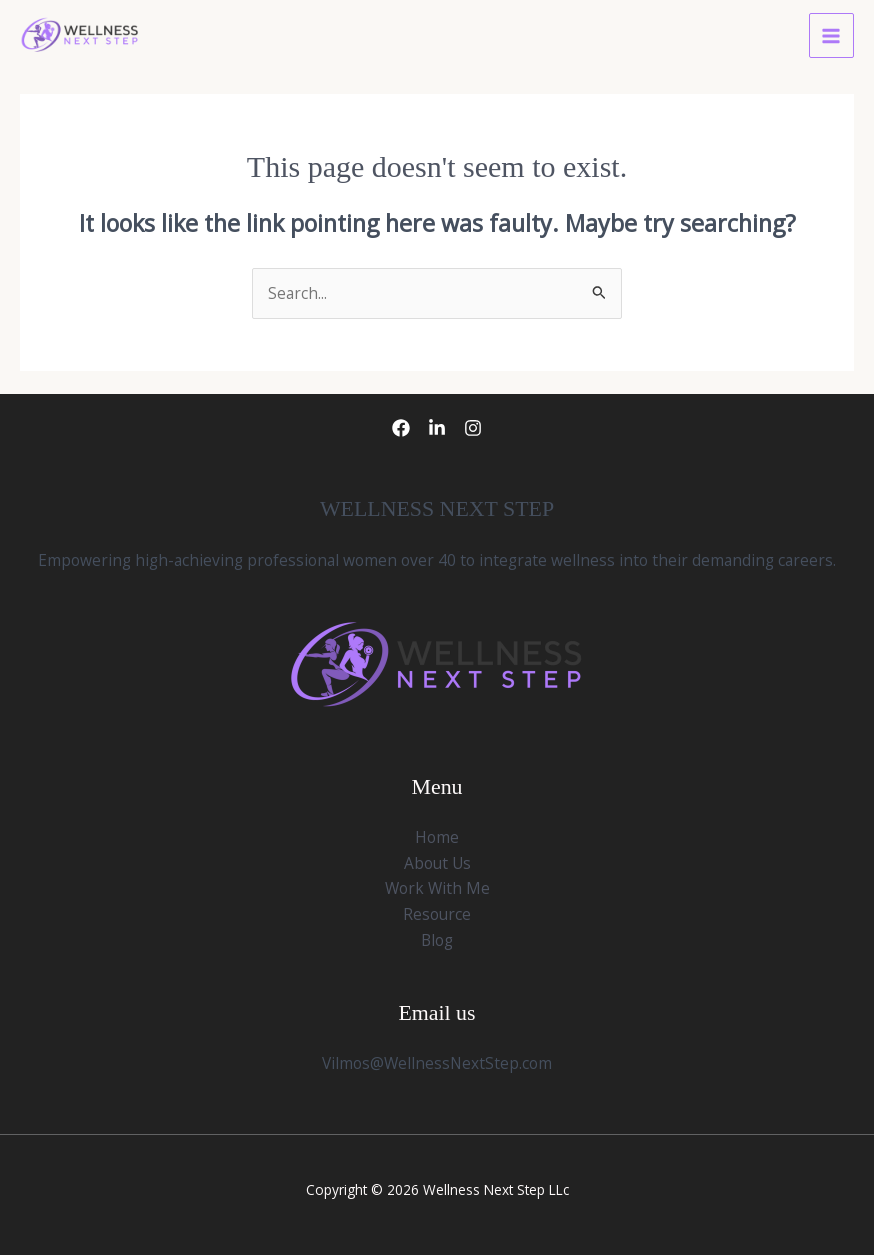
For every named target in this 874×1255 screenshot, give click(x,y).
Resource (437, 914)
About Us (437, 863)
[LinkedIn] (437, 428)
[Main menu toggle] (831, 35)
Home (437, 837)
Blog (437, 940)
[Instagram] (473, 428)
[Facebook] (401, 428)
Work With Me (437, 888)
